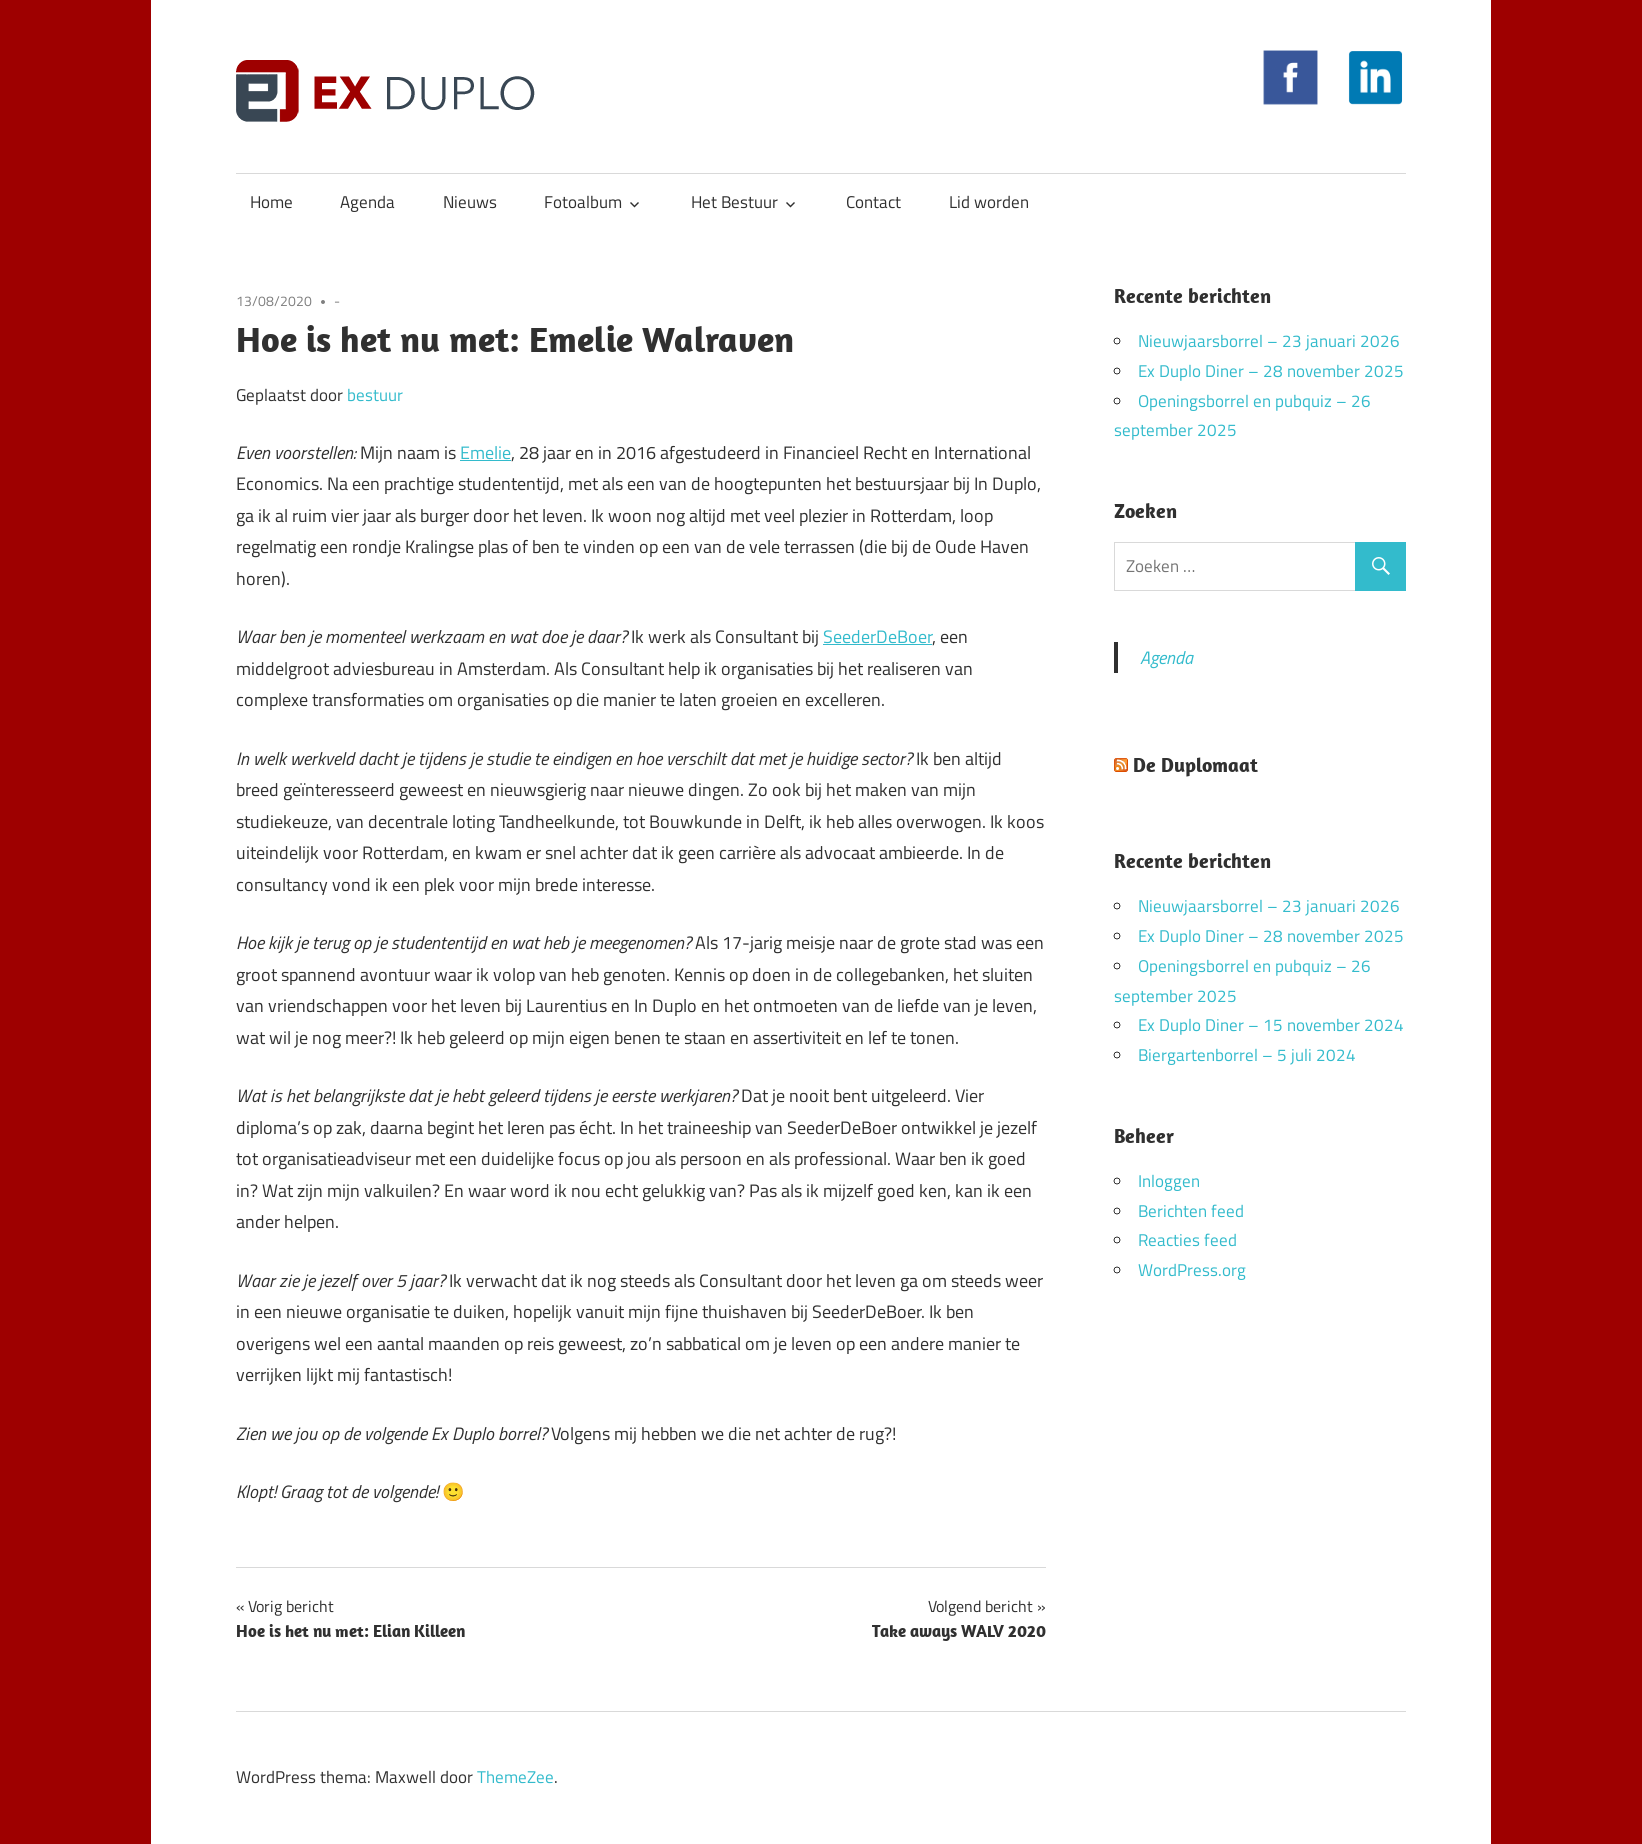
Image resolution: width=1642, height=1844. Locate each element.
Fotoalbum (583, 202)
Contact (873, 202)
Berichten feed (1191, 1211)
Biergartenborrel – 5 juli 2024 (1247, 1055)
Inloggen (1169, 1181)
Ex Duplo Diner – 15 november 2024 (1271, 1025)
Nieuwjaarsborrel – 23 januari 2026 (1269, 341)
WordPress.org (1192, 1270)
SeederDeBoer (877, 636)
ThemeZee (515, 1777)
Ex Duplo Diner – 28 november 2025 (1271, 371)
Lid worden (989, 202)
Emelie (485, 452)
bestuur (375, 395)
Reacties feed (1187, 1240)
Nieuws (470, 202)
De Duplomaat (1195, 764)
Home (271, 202)
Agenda (367, 202)
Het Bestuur (734, 202)
